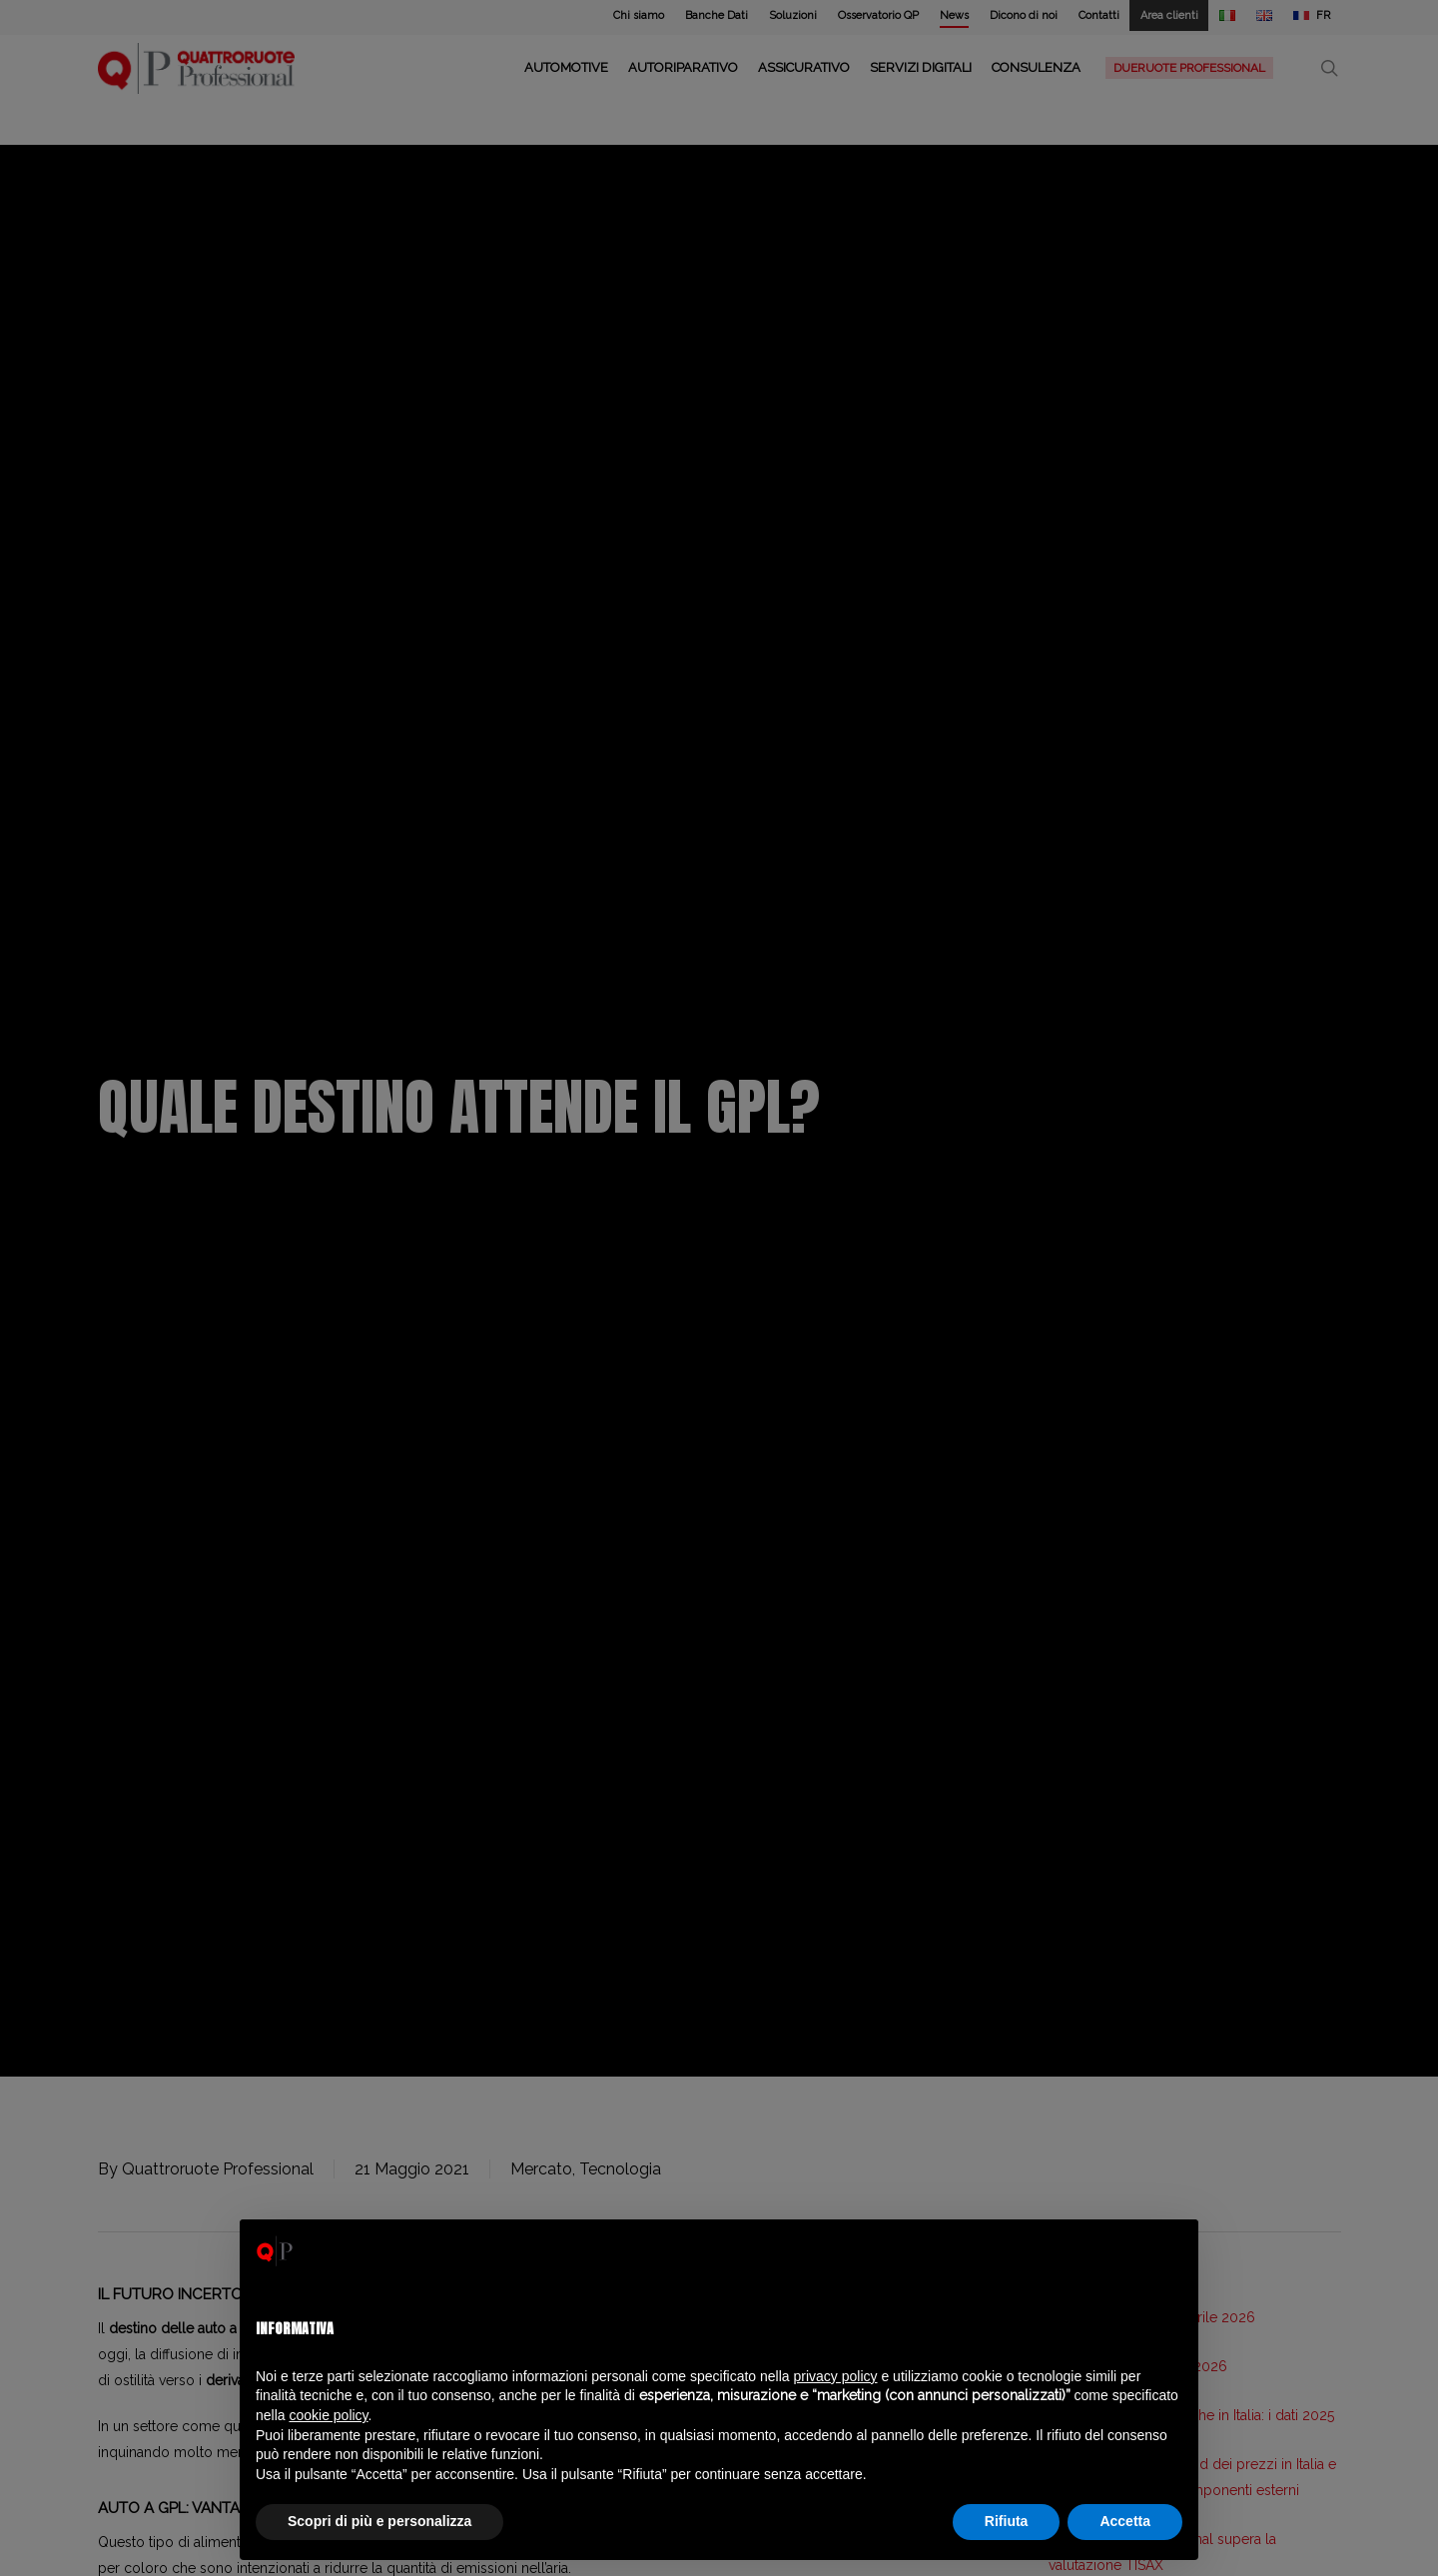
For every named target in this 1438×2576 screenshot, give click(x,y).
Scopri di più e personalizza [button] (379, 2521)
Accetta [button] (1124, 2521)
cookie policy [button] (328, 2415)
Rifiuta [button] (1007, 2521)
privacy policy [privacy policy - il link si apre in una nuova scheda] (836, 2376)
